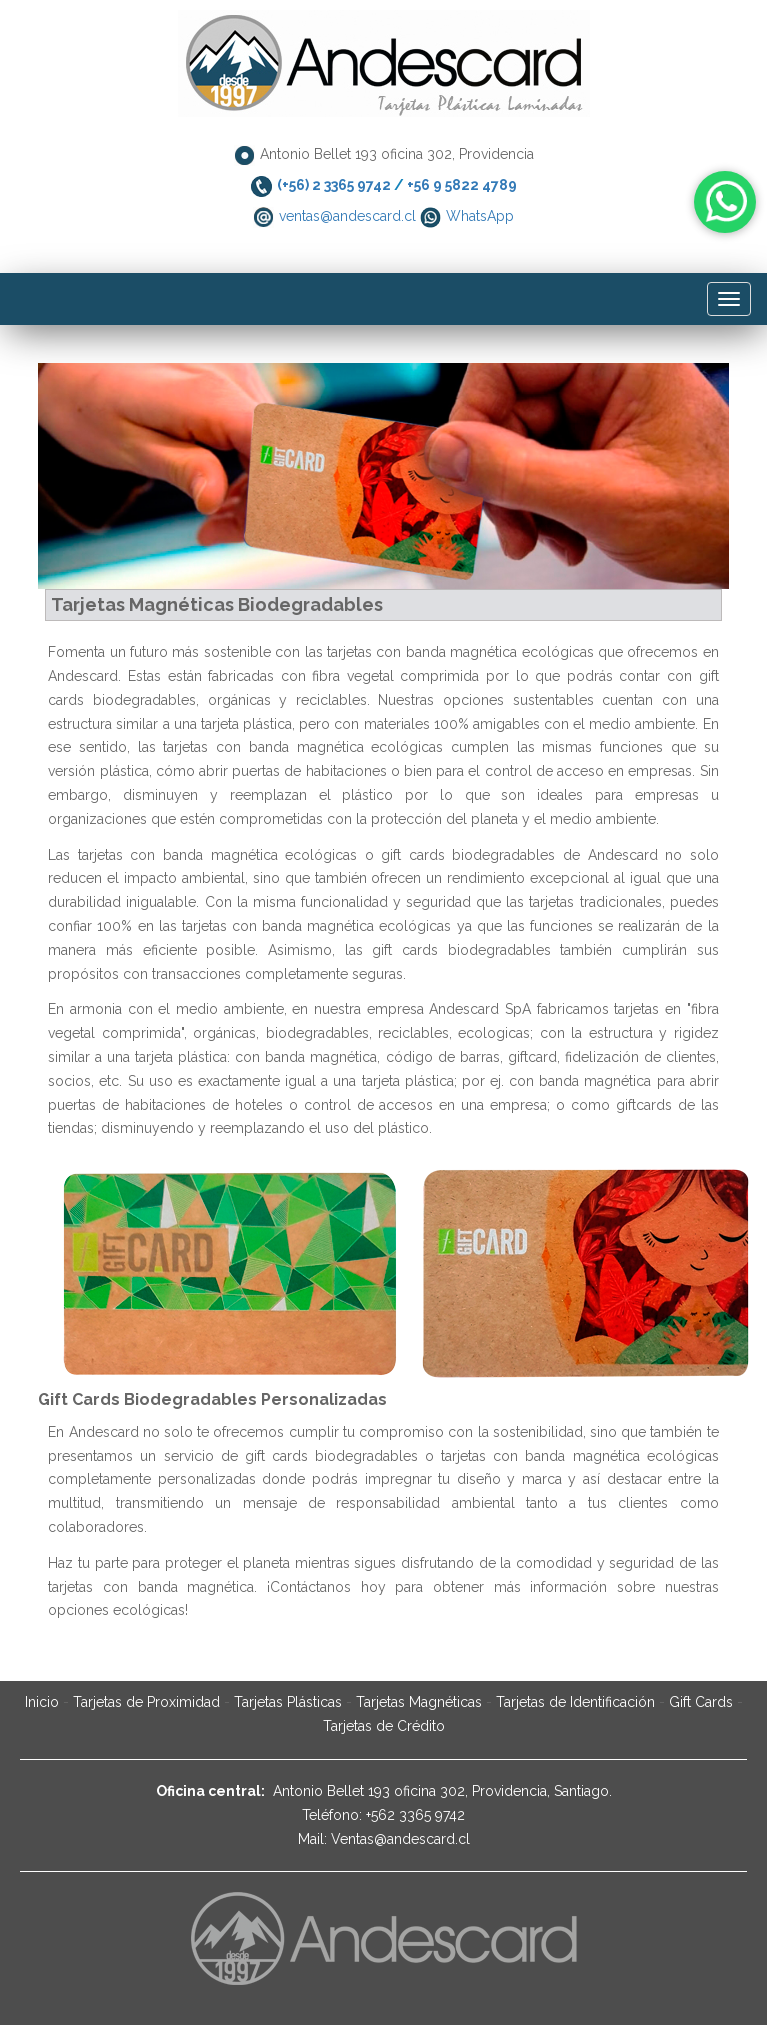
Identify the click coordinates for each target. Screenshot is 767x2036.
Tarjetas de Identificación (577, 1702)
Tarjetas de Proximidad (146, 1702)
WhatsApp (480, 216)
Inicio (42, 1702)
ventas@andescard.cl (347, 216)
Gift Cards (701, 1702)
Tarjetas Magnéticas (419, 1702)
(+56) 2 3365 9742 (334, 185)
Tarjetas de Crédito (384, 1726)
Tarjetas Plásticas (288, 1702)
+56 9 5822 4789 (462, 185)
